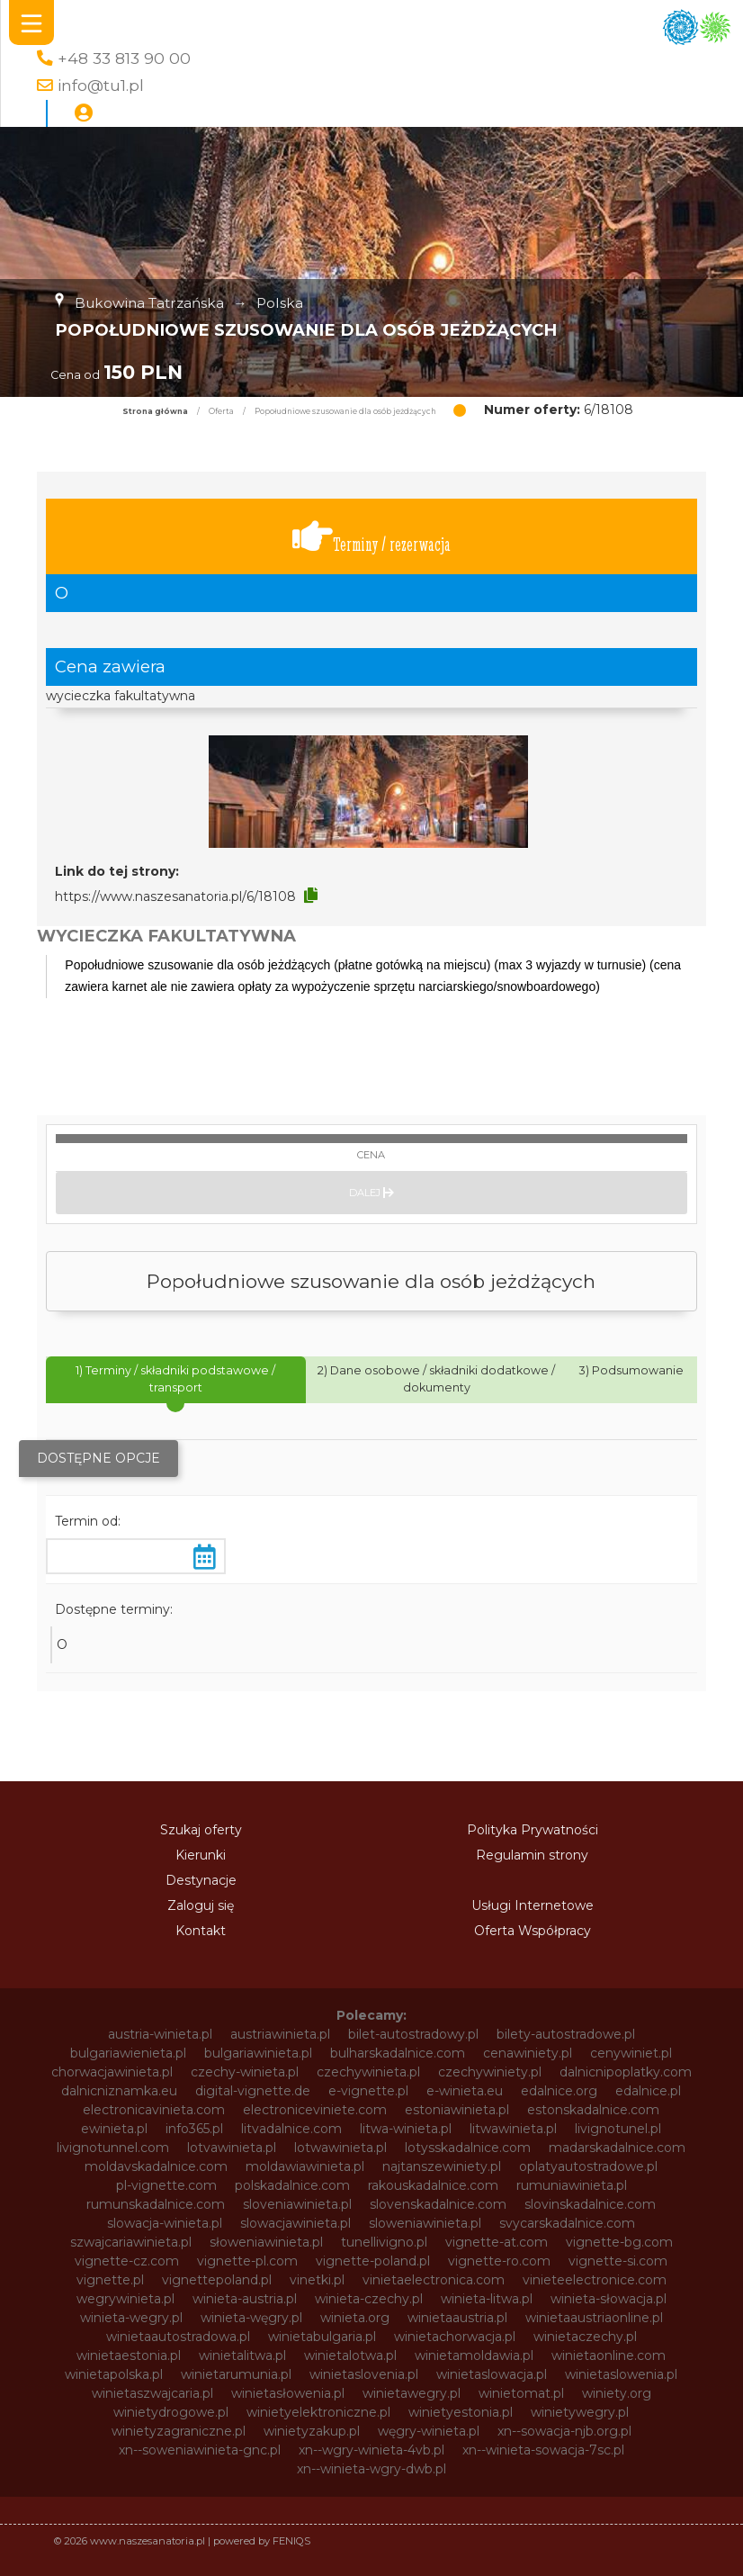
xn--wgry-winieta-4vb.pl (371, 2450)
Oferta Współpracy (532, 1931)
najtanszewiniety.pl (441, 2166)
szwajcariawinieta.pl (131, 2242)
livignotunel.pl (618, 2129)
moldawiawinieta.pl (305, 2166)
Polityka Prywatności (532, 1830)
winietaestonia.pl (128, 2355)
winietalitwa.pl (242, 2355)
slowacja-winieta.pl (164, 2223)
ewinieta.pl (114, 2129)
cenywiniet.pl (631, 2053)
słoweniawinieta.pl (266, 2242)
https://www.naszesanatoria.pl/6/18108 (175, 896)
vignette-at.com (496, 2242)
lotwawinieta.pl (340, 2147)
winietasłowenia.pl (288, 2393)
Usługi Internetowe (532, 1905)
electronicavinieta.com (154, 2110)
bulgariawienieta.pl (128, 2053)
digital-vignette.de (252, 2091)
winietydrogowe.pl (170, 2412)
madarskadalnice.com (617, 2147)
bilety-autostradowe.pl (566, 2034)
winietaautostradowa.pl (178, 2336)
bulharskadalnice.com (397, 2053)
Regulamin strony (532, 1855)
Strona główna (155, 411)
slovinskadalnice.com (590, 2204)
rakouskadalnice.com (433, 2185)
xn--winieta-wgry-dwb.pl (371, 2469)
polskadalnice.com (292, 2185)
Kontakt (200, 1931)
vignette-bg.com (619, 2242)
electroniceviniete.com (315, 2110)
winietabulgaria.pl (322, 2336)
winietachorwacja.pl (454, 2336)
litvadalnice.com (291, 2129)
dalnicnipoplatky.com (625, 2072)
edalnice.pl (648, 2091)
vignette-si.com (617, 2261)
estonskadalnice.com (593, 2110)
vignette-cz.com (127, 2261)
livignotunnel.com (113, 2147)
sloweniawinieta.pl (425, 2223)
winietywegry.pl (580, 2412)
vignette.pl (110, 2280)
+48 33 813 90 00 (124, 58)
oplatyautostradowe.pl (588, 2166)
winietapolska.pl (114, 2374)
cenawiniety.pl (527, 2053)
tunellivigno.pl (384, 2242)
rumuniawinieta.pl (571, 2185)
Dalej (371, 1192)
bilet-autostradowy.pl (413, 2034)
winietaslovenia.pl (363, 2374)
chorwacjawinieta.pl (112, 2072)
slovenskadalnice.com (438, 2204)
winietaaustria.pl (457, 2318)
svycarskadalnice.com (567, 2223)
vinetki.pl (317, 2280)
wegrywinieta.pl (125, 2299)
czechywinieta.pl (368, 2072)
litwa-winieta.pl (406, 2129)
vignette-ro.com (499, 2261)
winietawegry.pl (412, 2393)
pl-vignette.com (166, 2185)
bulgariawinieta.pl (258, 2053)
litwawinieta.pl (513, 2129)
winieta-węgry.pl (251, 2318)
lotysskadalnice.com (468, 2147)
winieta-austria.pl (244, 2299)
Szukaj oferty (201, 1830)
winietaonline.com (608, 2355)
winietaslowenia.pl (621, 2374)
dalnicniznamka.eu (119, 2091)
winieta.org (354, 2318)
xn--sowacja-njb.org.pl (564, 2431)
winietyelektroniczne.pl (318, 2412)
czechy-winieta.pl (245, 2072)
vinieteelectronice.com (595, 2280)
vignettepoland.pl (217, 2280)
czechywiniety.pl (490, 2072)
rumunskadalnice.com (155, 2204)
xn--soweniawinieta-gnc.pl (200, 2450)
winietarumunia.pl (236, 2374)
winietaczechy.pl (585, 2336)
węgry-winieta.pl (428, 2431)
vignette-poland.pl (373, 2261)
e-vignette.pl (368, 2091)
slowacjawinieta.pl (295, 2223)
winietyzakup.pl (312, 2431)
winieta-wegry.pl (131, 2318)
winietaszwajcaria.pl (152, 2393)
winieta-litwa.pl (487, 2299)
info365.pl (194, 2129)
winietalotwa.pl (350, 2355)
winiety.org (616, 2393)
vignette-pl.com (247, 2261)
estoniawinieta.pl (457, 2110)
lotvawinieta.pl (231, 2147)
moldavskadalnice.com (156, 2166)
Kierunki (200, 1855)
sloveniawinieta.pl (297, 2204)
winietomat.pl (521, 2393)
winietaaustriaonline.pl (594, 2318)
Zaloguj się (200, 1905)
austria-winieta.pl (160, 2034)
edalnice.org (559, 2091)
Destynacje (201, 1880)
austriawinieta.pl (280, 2034)
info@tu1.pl (101, 85)
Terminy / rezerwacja (371, 537)
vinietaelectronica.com (434, 2280)
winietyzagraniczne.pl (179, 2431)
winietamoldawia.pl (474, 2355)
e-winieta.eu (464, 2091)
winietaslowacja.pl (491, 2374)
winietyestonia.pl (460, 2412)
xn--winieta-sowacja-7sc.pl (543, 2450)
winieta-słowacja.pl (609, 2299)
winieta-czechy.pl (369, 2299)
